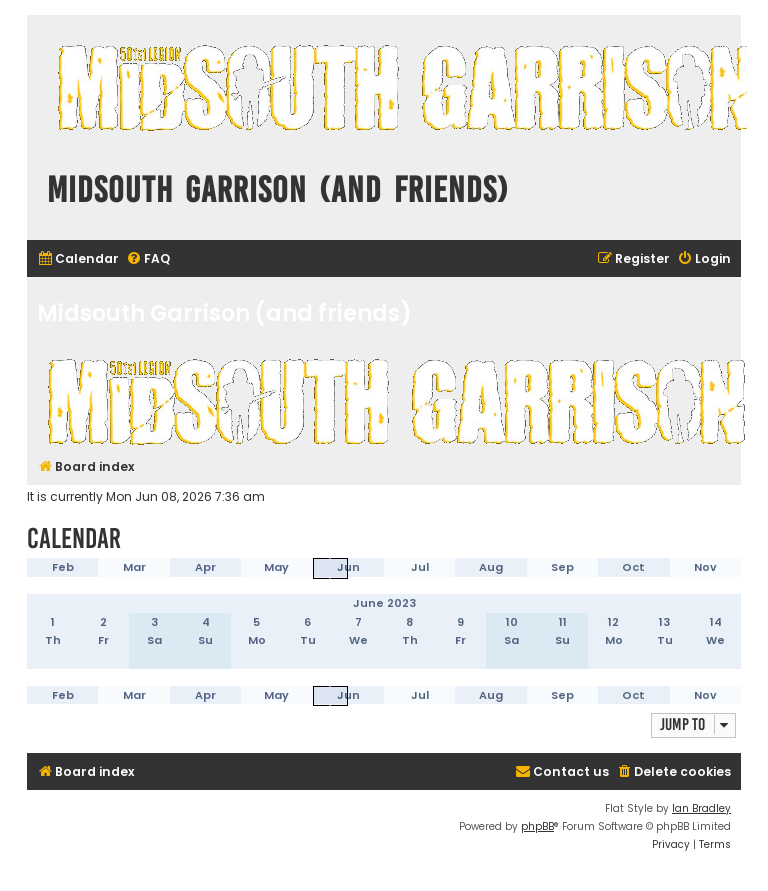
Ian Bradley (701, 808)
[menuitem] (78, 259)
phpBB (537, 826)
